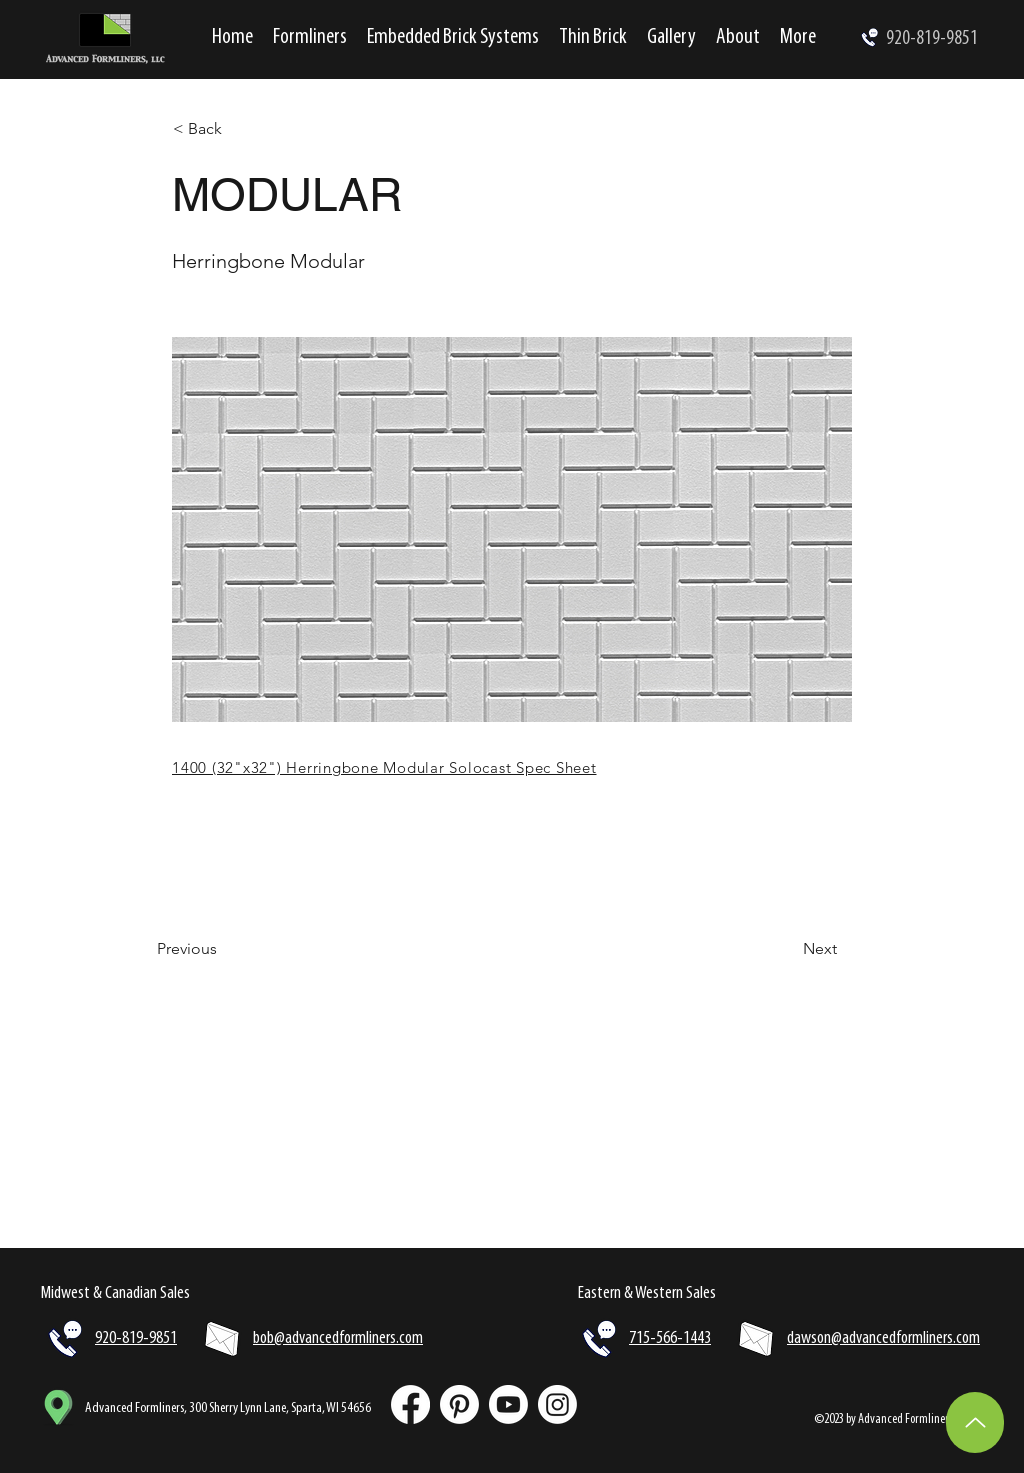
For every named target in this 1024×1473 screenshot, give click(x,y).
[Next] (787, 949)
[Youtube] (508, 1404)
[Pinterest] (459, 1404)
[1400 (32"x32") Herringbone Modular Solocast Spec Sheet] (503, 767)
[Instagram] (557, 1404)
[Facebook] (410, 1404)
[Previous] (223, 949)
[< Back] (239, 129)
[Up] (975, 1422)
